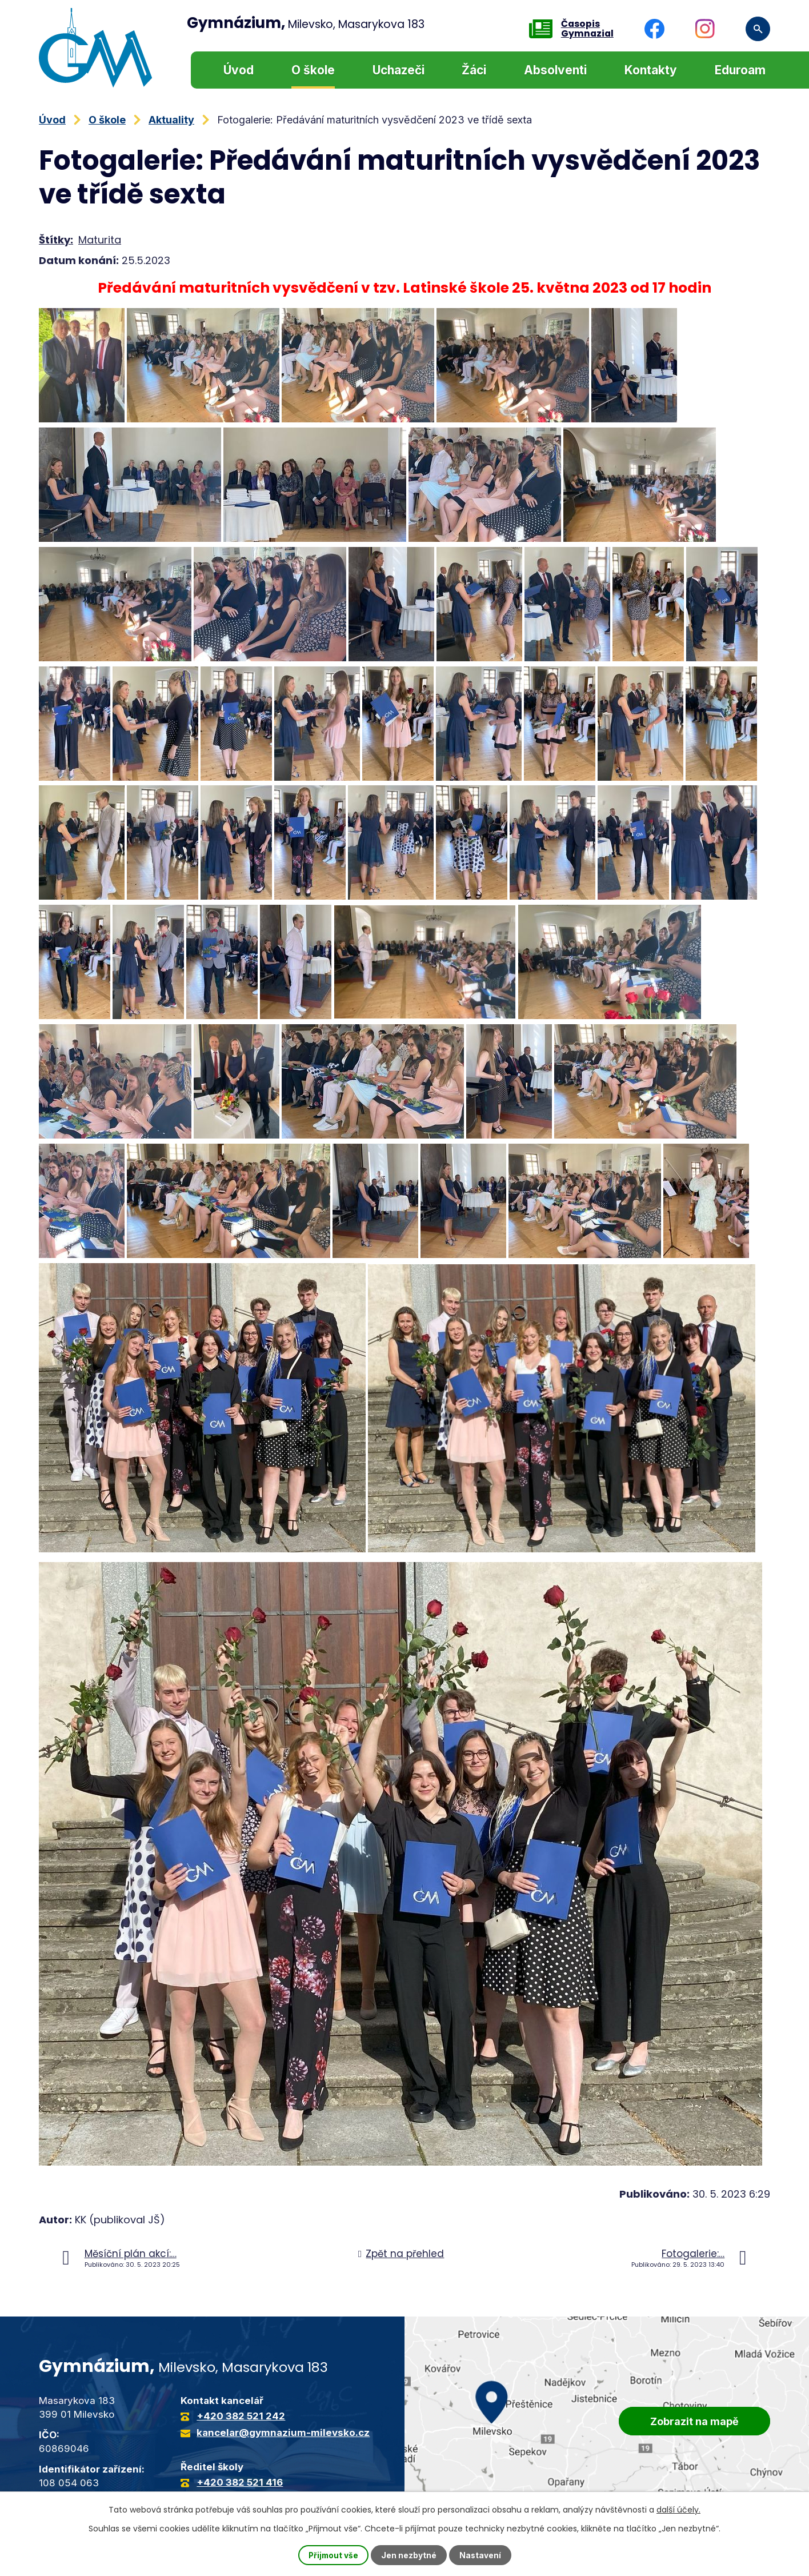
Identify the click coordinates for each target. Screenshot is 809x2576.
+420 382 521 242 (241, 2416)
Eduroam (740, 70)
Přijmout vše (333, 2555)
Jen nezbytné (409, 2555)
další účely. (678, 2509)
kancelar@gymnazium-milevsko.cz (283, 2432)
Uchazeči (398, 70)
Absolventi (555, 70)
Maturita (99, 240)
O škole (313, 70)
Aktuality (171, 120)
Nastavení (481, 2555)
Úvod (238, 70)
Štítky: (56, 240)
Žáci (474, 70)
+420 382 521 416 (240, 2482)
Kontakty (650, 70)
